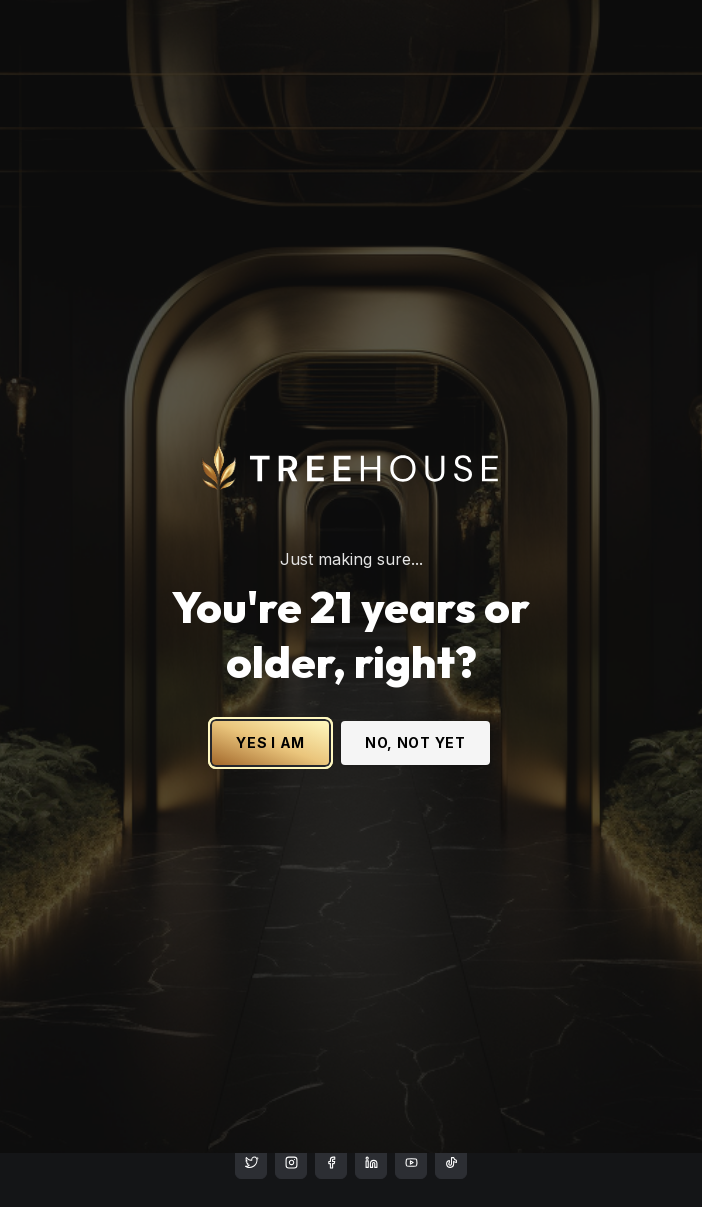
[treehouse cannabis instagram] (251, 1163)
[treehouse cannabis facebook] (331, 1163)
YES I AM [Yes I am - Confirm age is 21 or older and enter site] (270, 709)
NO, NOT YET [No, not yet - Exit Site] (415, 709)
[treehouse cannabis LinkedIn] (371, 1163)
